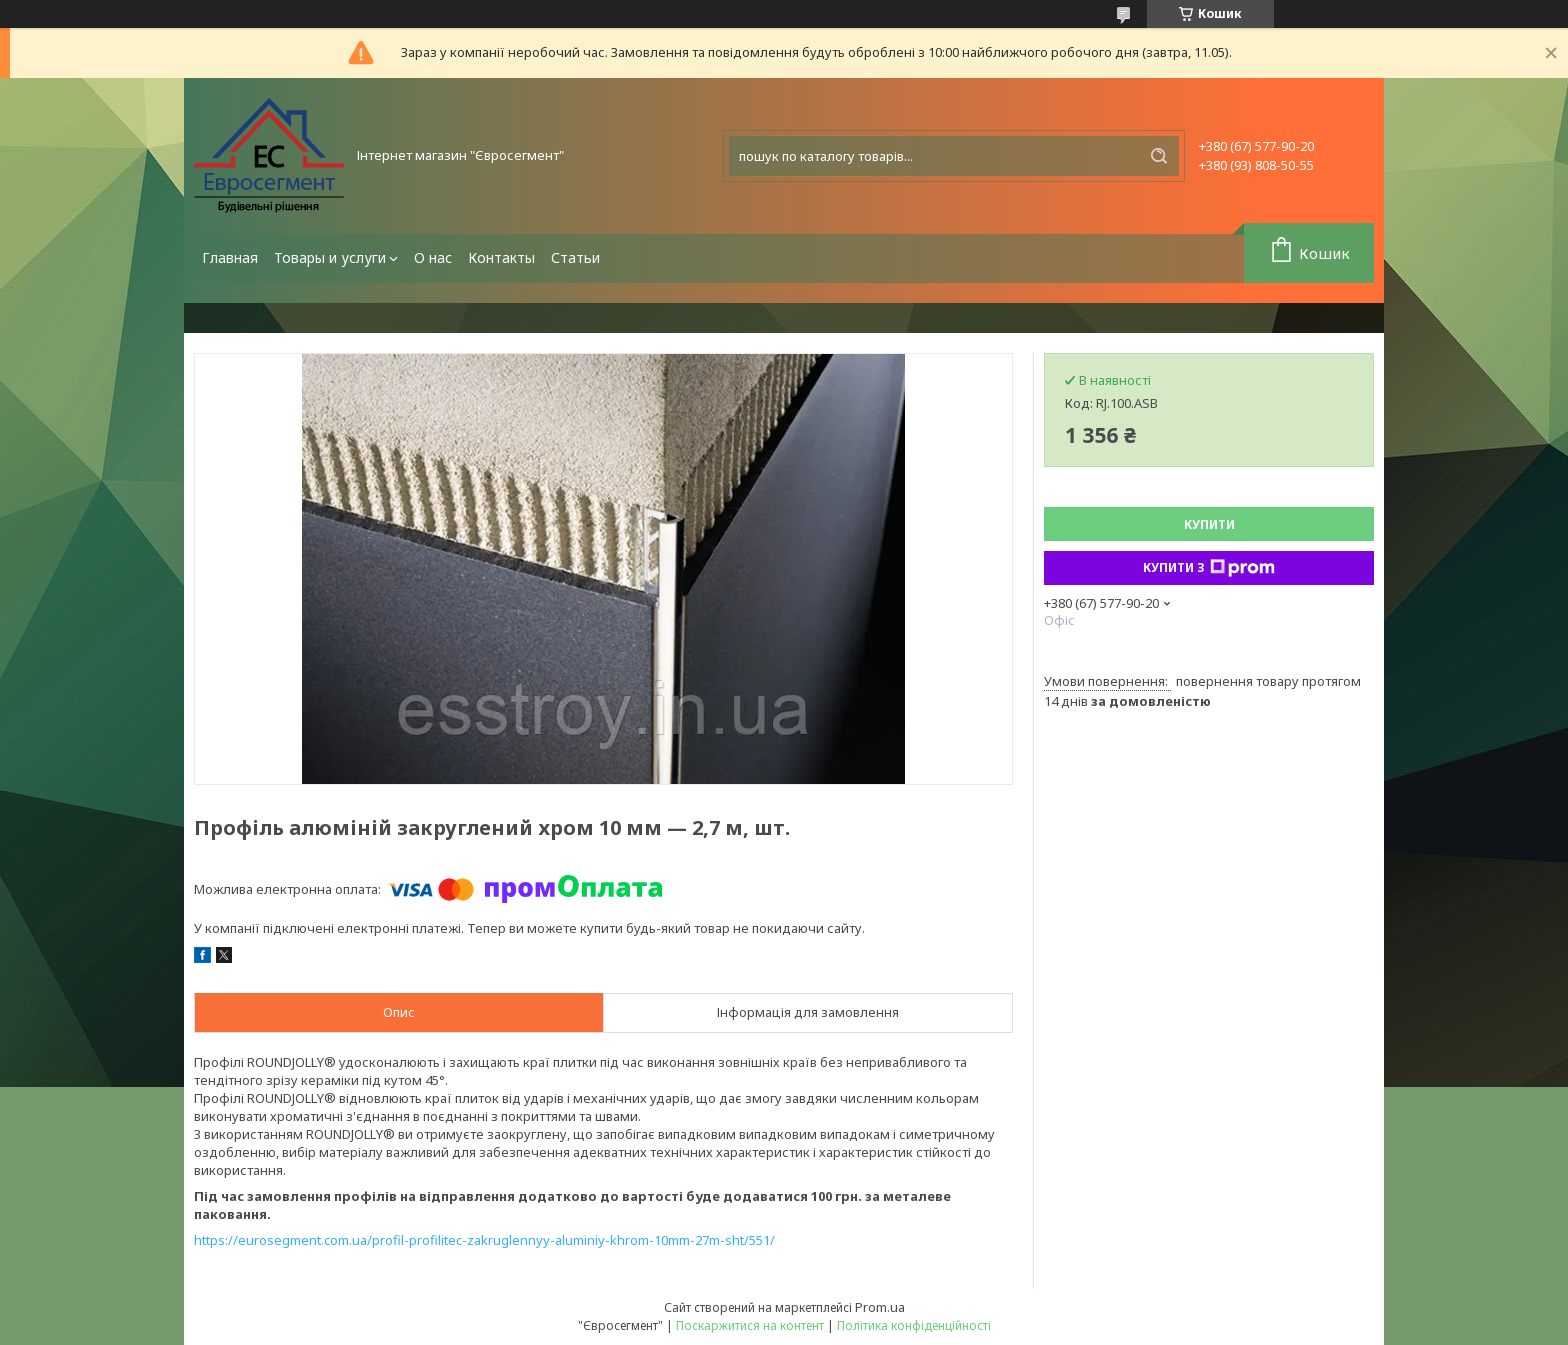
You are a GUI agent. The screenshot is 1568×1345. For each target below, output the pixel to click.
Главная (230, 257)
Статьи (575, 257)
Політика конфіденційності (914, 1325)
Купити (1209, 524)
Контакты (501, 257)
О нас (433, 257)
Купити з (1209, 568)
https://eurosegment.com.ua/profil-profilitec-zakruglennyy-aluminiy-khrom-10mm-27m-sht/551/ (484, 1240)
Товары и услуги (330, 257)
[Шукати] (1159, 156)
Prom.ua (880, 1307)
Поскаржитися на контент (750, 1325)
